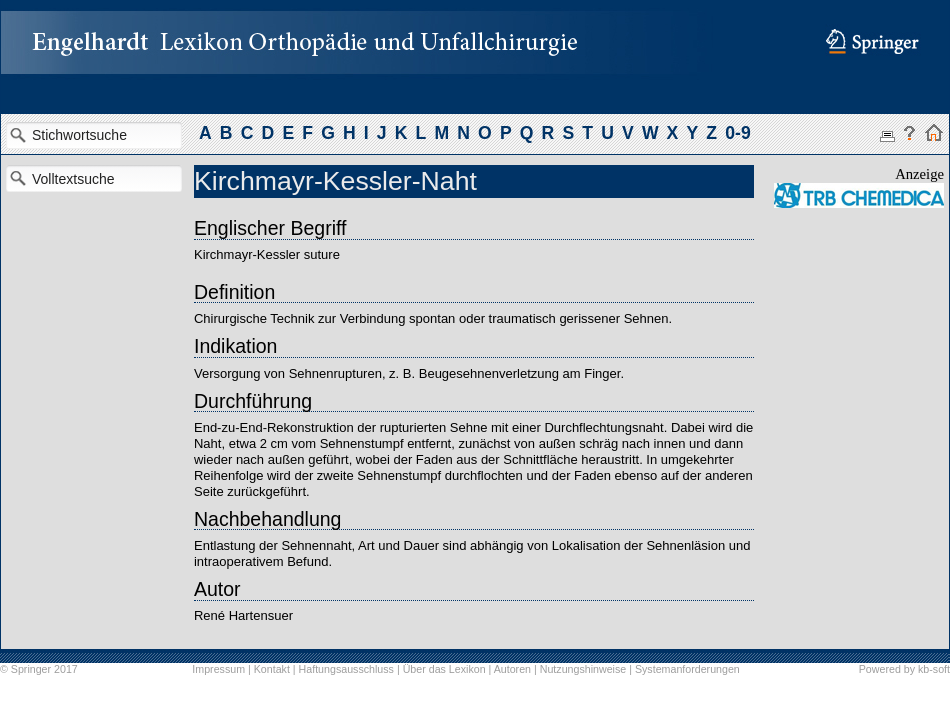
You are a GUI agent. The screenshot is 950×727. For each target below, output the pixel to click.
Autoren (512, 669)
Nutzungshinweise (583, 669)
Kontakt (272, 669)
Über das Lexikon (444, 669)
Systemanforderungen (687, 669)
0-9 (737, 133)
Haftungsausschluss (346, 669)
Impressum (218, 669)
